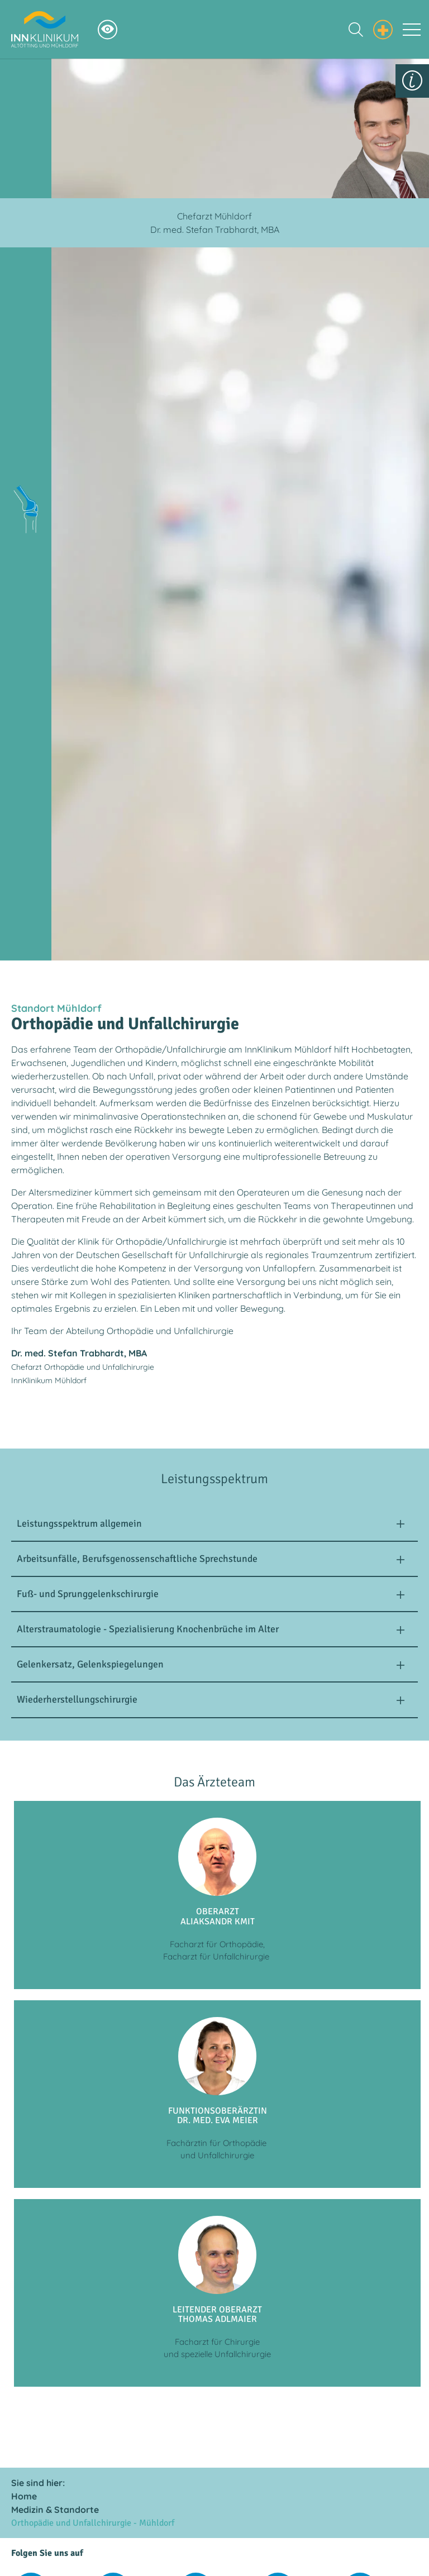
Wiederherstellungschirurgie (77, 1699)
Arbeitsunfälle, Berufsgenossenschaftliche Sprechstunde (137, 1558)
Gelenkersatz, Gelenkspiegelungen (90, 1664)
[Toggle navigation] (412, 29)
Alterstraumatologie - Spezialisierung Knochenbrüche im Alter (148, 1629)
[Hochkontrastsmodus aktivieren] (107, 29)
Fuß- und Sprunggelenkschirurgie (88, 1594)
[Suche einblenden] (356, 29)
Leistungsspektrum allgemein (79, 1523)
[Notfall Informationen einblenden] (382, 27)
